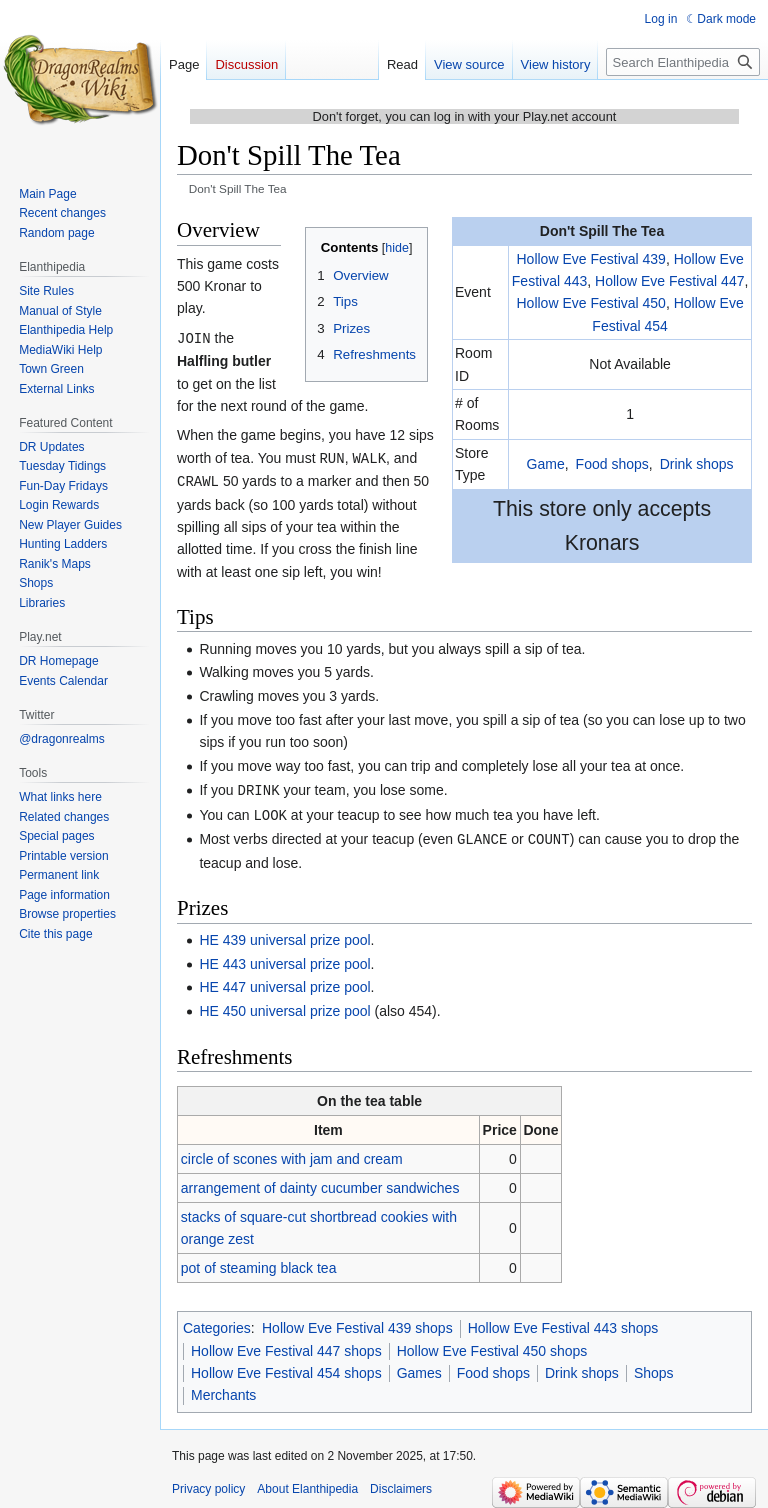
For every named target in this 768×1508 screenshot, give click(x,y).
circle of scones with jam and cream (292, 1153)
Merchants (223, 1389)
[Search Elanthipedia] (683, 62)
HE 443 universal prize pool (284, 958)
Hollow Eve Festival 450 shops (492, 1345)
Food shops (612, 464)
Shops (654, 1367)
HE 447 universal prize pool (284, 981)
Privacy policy (208, 1483)
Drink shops (697, 464)
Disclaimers (401, 1483)
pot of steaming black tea (259, 1262)
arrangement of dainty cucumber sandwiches (320, 1182)
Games (419, 1367)
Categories (217, 1322)
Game (546, 464)
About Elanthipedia (307, 1483)
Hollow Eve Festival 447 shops (286, 1345)
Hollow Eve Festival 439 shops (357, 1322)
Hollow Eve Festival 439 (590, 259)
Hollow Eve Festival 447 (669, 281)
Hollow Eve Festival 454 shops (286, 1367)
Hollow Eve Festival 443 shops (563, 1322)
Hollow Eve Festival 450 (590, 303)
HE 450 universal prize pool (284, 1005)
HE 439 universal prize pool (284, 934)
